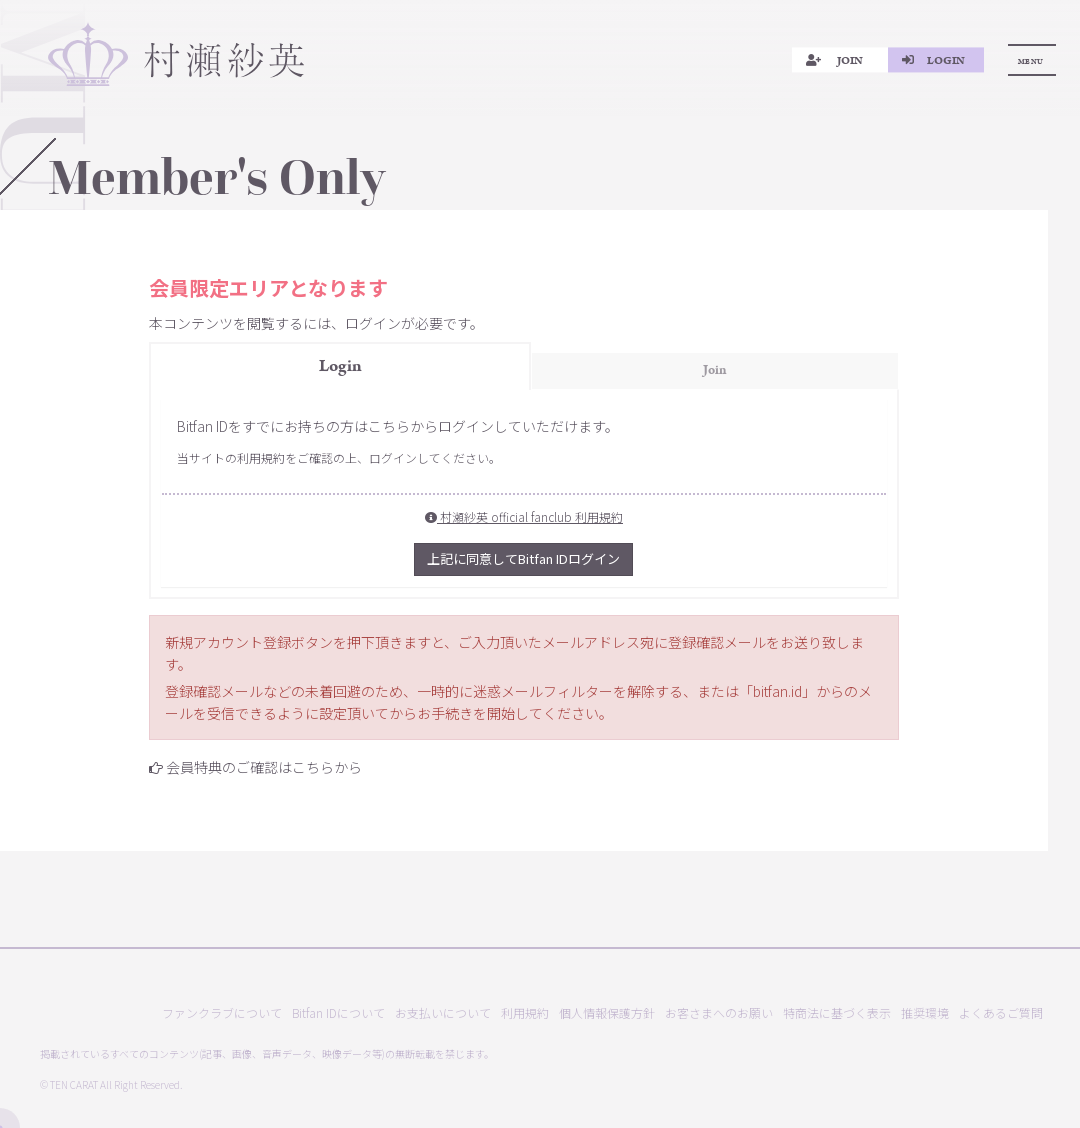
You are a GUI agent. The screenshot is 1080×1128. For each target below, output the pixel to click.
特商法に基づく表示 (837, 1012)
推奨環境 (925, 1012)
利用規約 (525, 1012)
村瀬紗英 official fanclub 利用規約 (524, 516)
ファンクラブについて (222, 1012)
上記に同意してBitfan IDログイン (523, 558)
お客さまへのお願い (719, 1012)
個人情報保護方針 (607, 1012)
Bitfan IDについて (338, 1012)
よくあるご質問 (1001, 1012)
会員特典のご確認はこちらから (264, 767)
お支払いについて (443, 1012)
